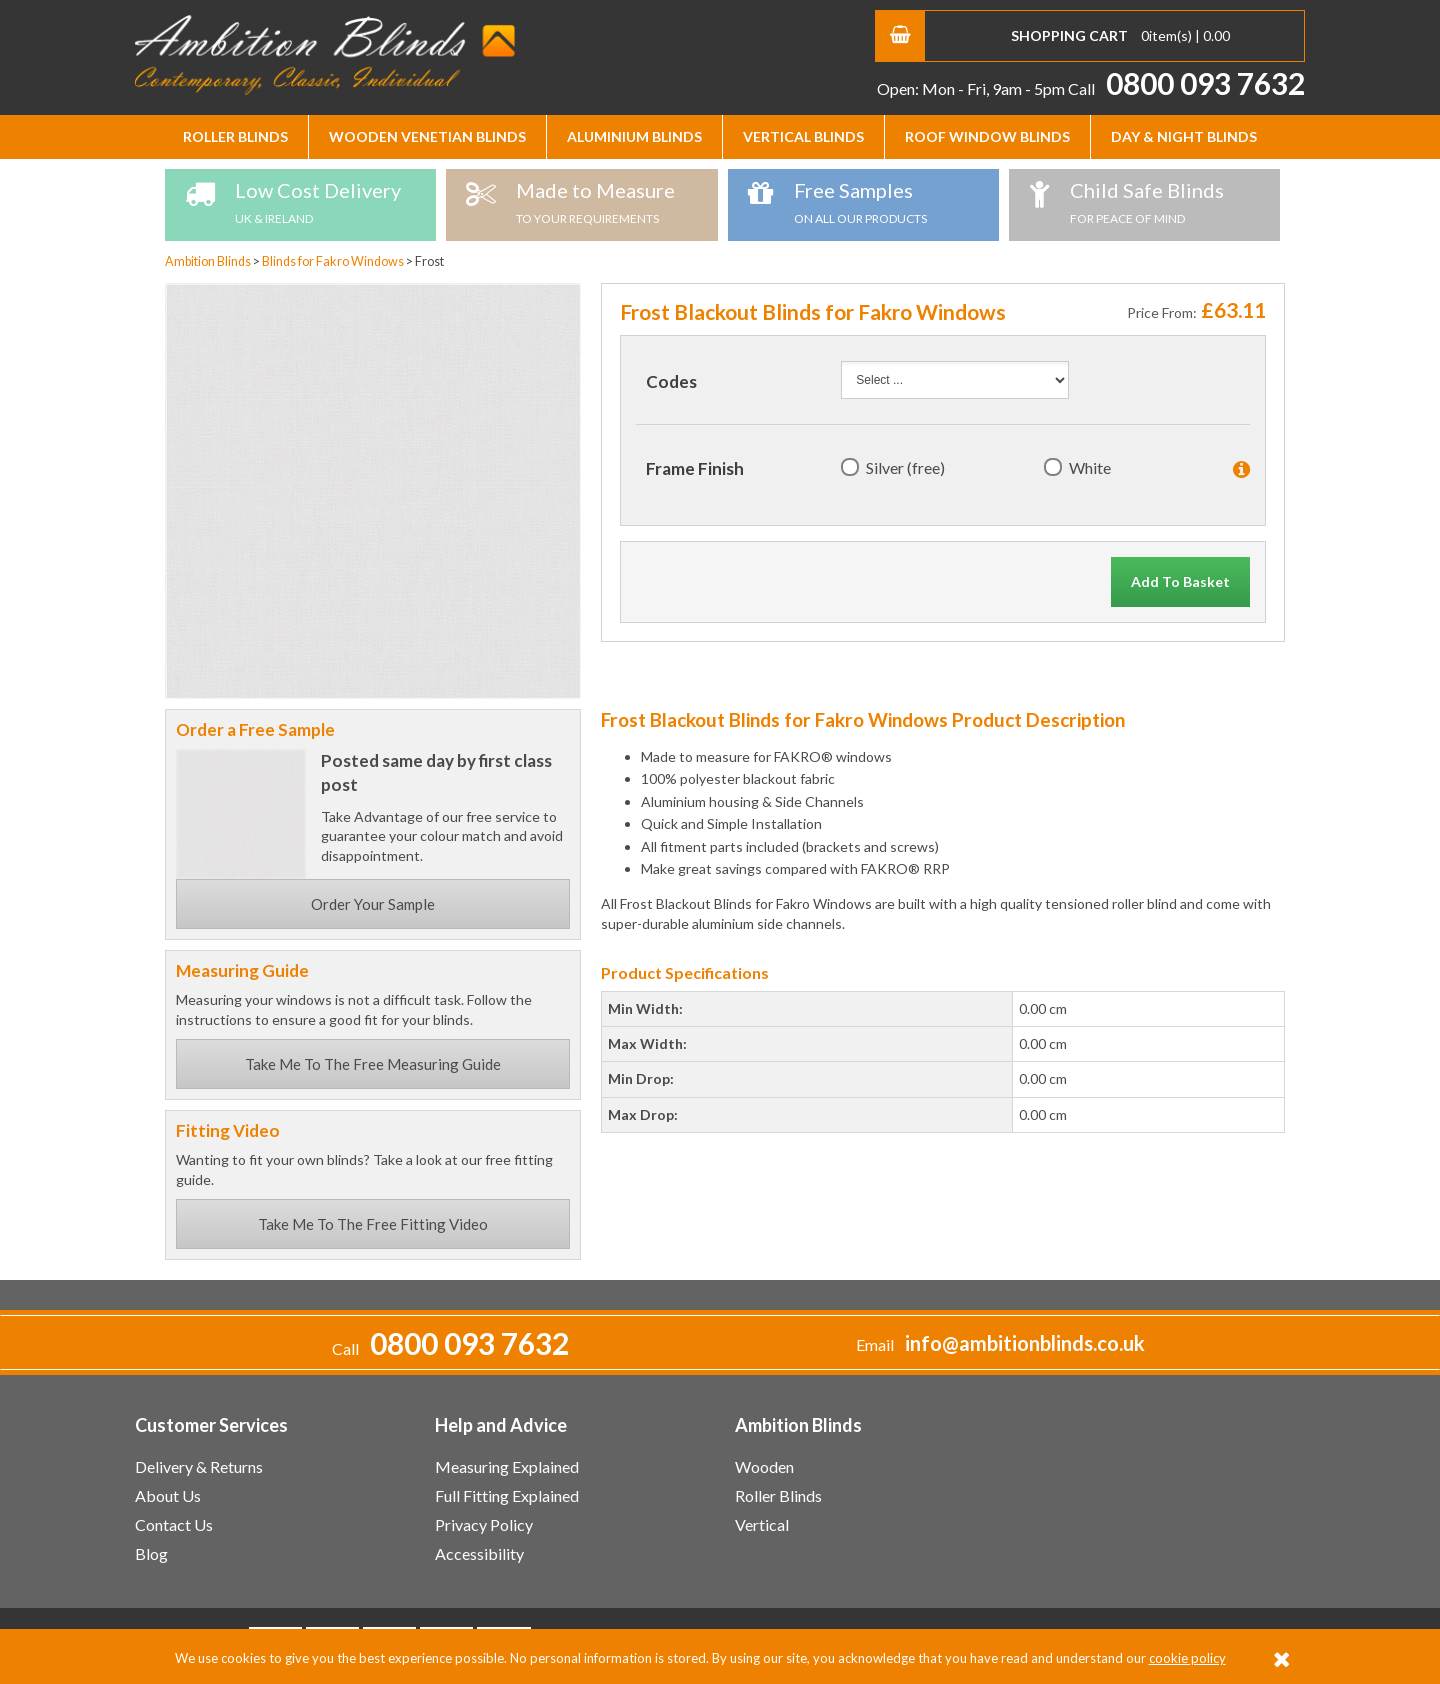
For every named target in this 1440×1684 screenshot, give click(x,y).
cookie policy (1187, 1658)
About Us (168, 1495)
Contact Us (174, 1524)
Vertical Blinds (803, 136)
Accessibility (479, 1553)
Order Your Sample (373, 904)
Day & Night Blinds (1184, 136)
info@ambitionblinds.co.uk (1025, 1343)
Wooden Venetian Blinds (427, 136)
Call (1186, 88)
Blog (151, 1553)
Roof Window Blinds (987, 136)
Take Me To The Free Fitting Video (373, 1224)
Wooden (764, 1466)
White (1090, 467)
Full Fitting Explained (507, 1495)
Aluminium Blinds (634, 136)
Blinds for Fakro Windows (334, 261)
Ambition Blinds (325, 55)
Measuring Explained (507, 1466)
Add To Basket (1180, 581)
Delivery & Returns (199, 1466)
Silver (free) (905, 467)
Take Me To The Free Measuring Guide (373, 1064)
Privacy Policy (484, 1524)
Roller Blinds (235, 136)
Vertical (762, 1524)
